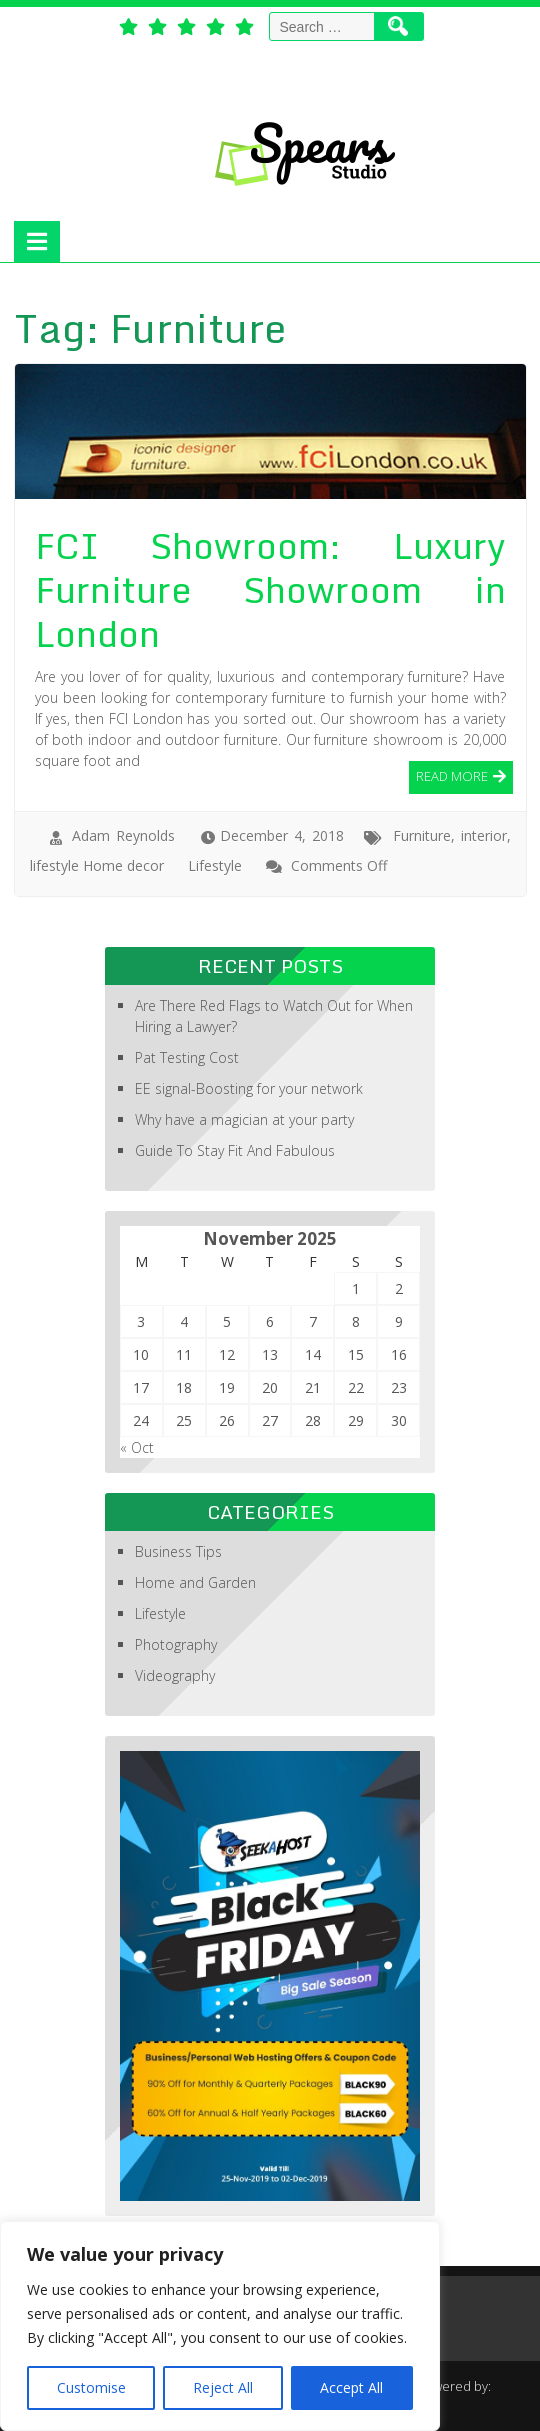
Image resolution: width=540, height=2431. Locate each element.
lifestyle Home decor (97, 865)
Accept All (351, 2387)
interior (484, 835)
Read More (452, 776)
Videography (175, 1675)
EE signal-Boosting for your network (249, 1088)
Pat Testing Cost (187, 1057)
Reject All (223, 2387)
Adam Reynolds (123, 835)
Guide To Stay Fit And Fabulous (235, 1150)
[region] (220, 2326)
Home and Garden (195, 1582)
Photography (176, 1644)
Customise (91, 2387)
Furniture (422, 835)
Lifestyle (215, 865)
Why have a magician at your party (244, 1119)
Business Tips (178, 1551)
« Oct (137, 1447)
